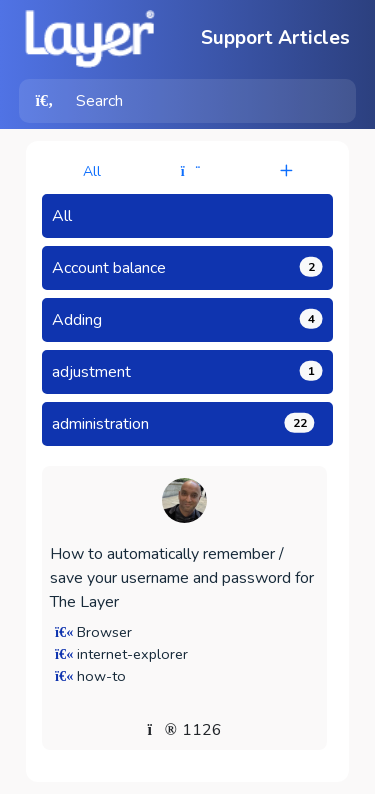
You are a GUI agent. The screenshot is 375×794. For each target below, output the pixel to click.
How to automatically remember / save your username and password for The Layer (182, 578)
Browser (104, 632)
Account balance (187, 268)
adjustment (187, 372)
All (92, 171)
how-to (101, 676)
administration (183, 424)
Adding (187, 320)
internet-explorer (132, 654)
